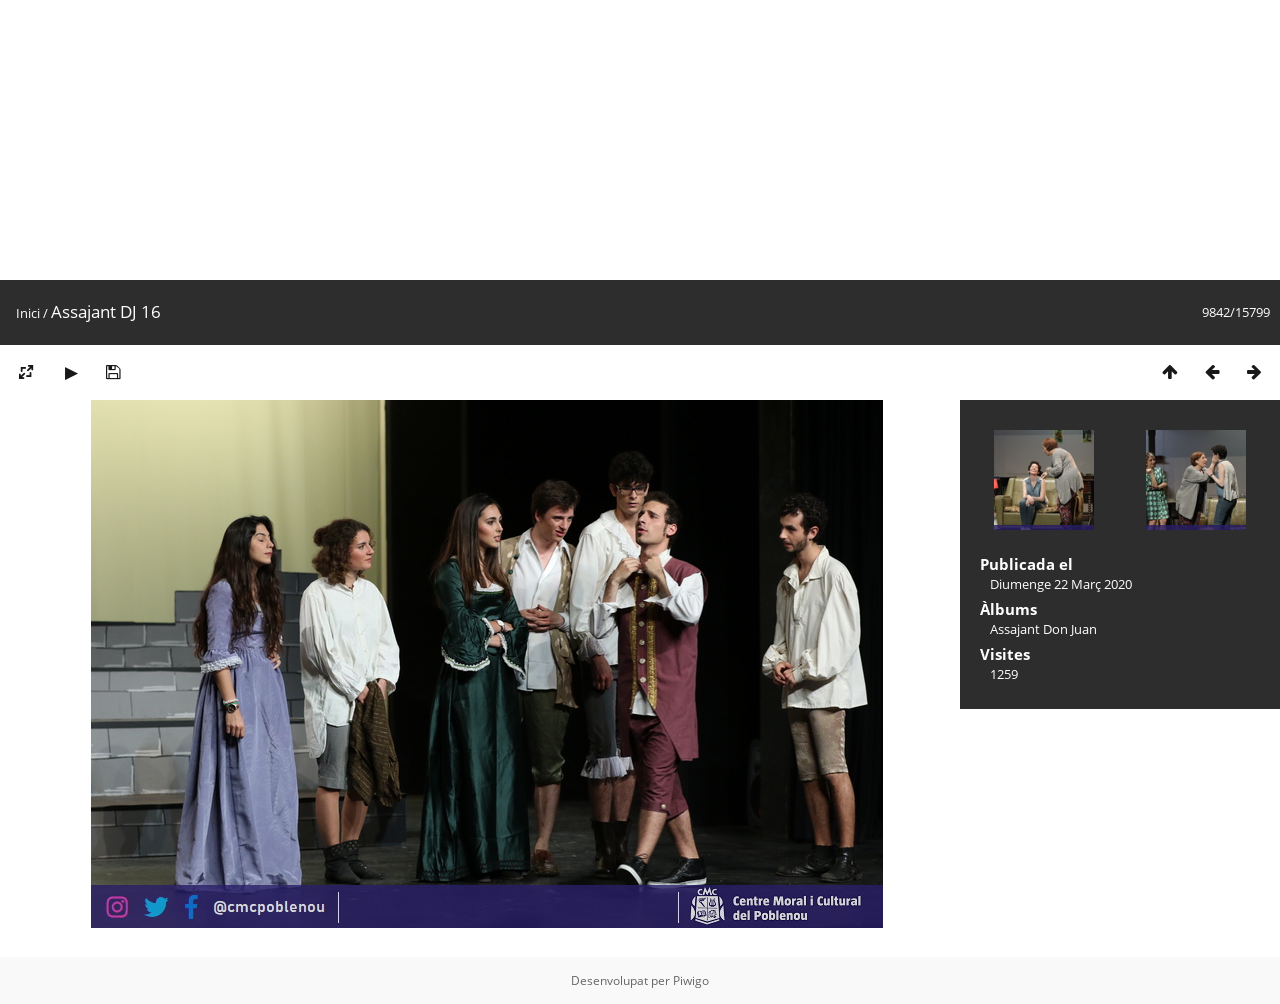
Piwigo (691, 980)
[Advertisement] (600, 140)
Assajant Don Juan (1043, 629)
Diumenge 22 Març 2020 (1061, 584)
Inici (28, 313)
